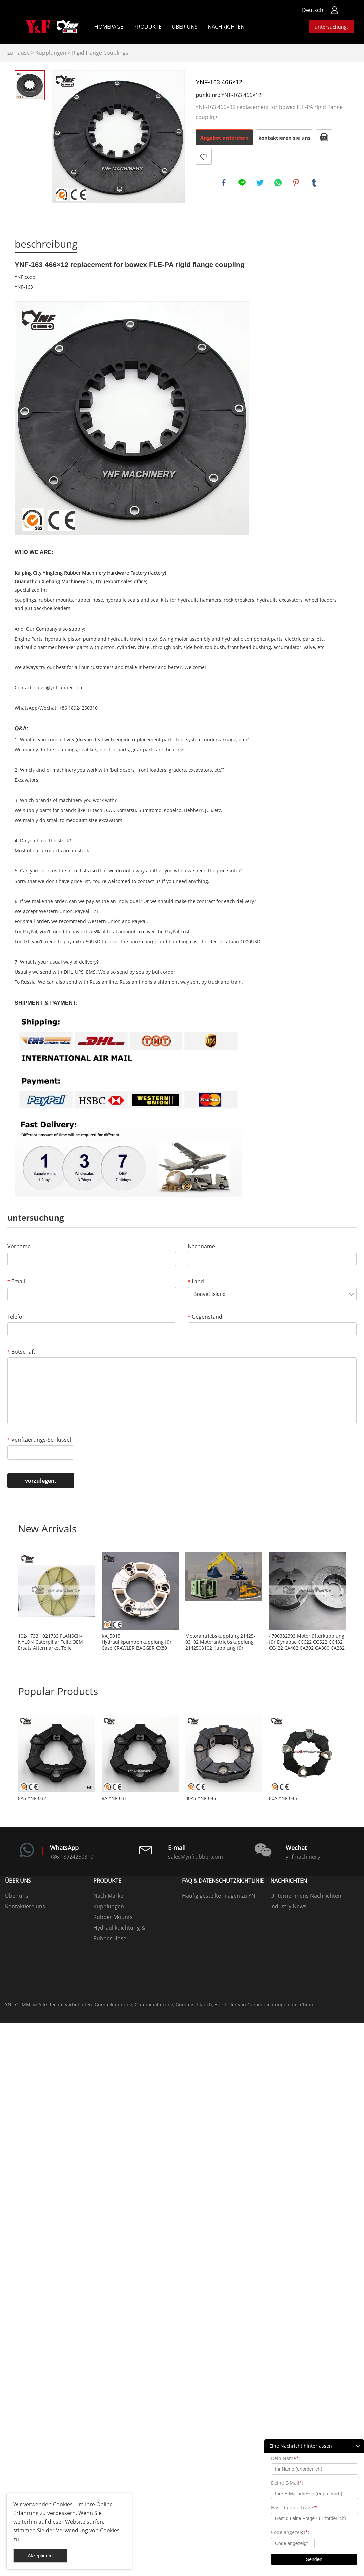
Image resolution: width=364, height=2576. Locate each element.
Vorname (19, 1246)
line (242, 183)
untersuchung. (331, 27)
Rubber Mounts (113, 1917)
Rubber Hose (109, 1938)
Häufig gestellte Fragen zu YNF (220, 1895)
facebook (224, 183)
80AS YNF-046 (200, 1798)
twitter (260, 183)
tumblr (314, 183)
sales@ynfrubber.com (59, 687)
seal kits (160, 600)
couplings (25, 600)
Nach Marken (110, 1895)
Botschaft (21, 1351)
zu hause (18, 52)
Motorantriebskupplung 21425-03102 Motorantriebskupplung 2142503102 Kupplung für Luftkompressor (220, 1642)
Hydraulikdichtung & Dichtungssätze (119, 1928)
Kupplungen (50, 52)
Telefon (16, 1316)
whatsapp (278, 183)
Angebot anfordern (224, 137)
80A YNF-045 (283, 1798)
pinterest (296, 183)
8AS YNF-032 (32, 1798)
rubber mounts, (56, 600)
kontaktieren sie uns (284, 137)
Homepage (108, 26)
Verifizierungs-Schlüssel (39, 1439)
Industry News (288, 1906)
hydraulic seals (122, 600)
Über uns (185, 26)
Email (16, 1281)
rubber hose (89, 600)
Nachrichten (226, 26)
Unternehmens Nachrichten (305, 1895)
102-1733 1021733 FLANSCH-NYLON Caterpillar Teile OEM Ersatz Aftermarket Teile (50, 1642)
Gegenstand (205, 1316)
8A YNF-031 (114, 1798)
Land (196, 1281)
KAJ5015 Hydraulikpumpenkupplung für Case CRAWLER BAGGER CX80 (137, 1642)
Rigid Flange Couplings (100, 52)
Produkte (147, 26)
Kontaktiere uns (25, 1906)
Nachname (201, 1246)
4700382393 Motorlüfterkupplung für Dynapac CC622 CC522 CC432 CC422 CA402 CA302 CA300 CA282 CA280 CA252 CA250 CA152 (307, 1642)
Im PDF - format (324, 137)
